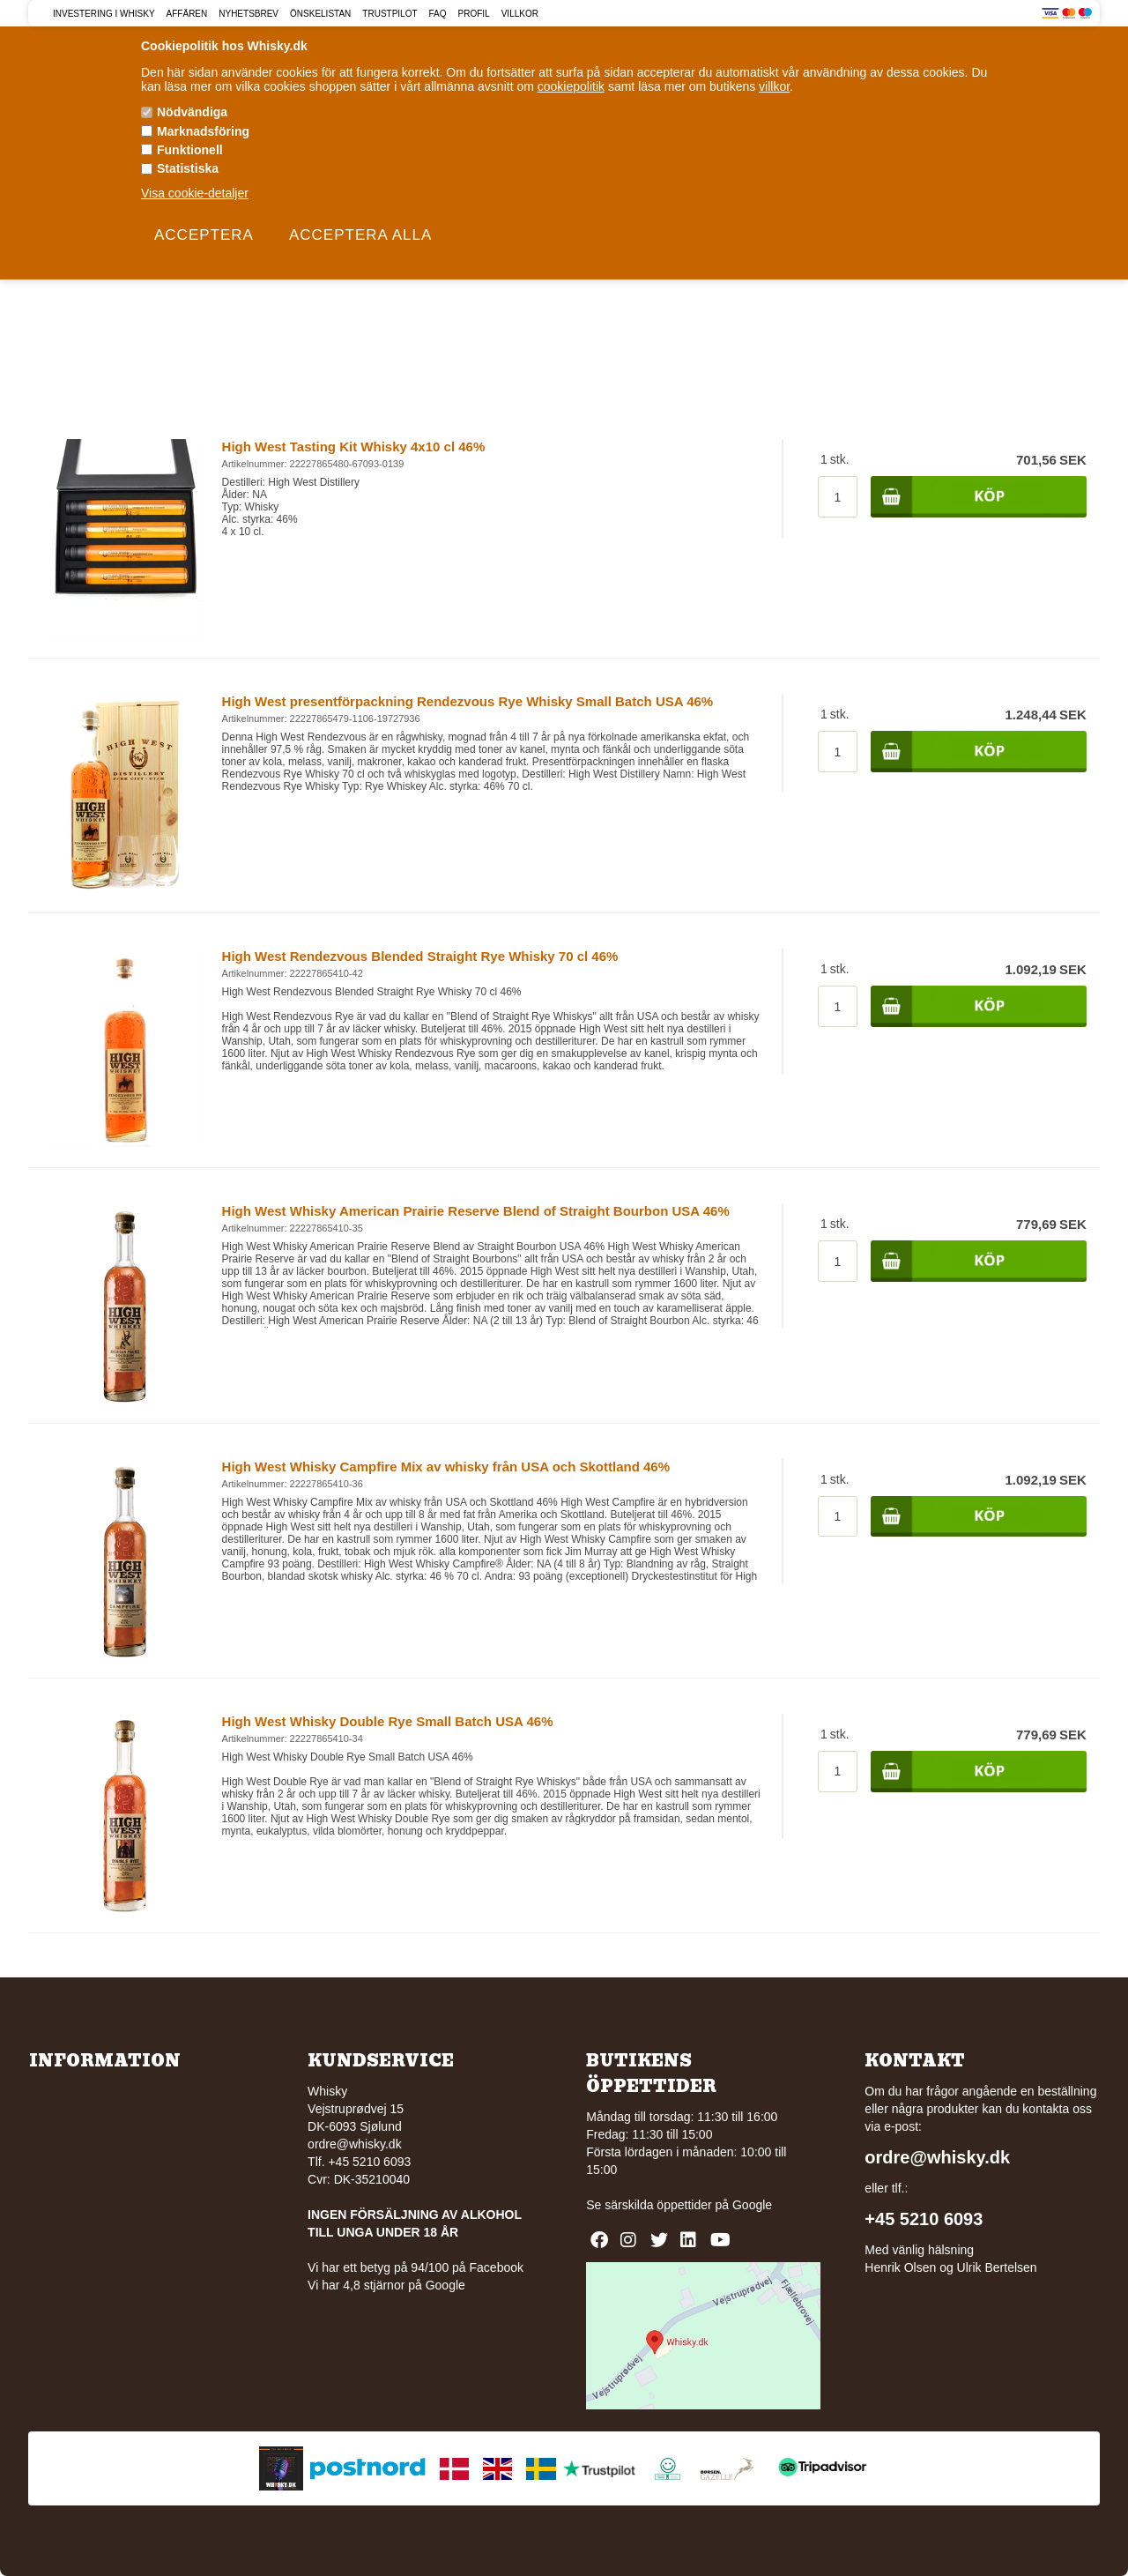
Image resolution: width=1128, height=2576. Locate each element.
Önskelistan (320, 14)
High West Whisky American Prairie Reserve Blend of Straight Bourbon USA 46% (476, 1210)
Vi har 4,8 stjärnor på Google (386, 2285)
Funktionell (190, 150)
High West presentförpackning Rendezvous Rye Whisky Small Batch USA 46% (468, 701)
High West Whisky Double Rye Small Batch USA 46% (387, 1721)
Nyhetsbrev (248, 14)
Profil (474, 14)
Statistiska (188, 168)
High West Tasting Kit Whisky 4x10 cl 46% (354, 446)
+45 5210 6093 (924, 2219)
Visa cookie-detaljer (195, 193)
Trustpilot (389, 14)
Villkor (519, 14)
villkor (774, 86)
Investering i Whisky (104, 14)
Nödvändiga (192, 112)
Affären (187, 14)
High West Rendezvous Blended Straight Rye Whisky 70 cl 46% (420, 956)
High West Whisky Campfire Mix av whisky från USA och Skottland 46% (446, 1466)
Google (752, 2205)
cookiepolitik (571, 86)
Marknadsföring (203, 131)
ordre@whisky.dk (355, 2144)
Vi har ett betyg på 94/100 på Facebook (415, 2267)
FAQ (438, 14)
